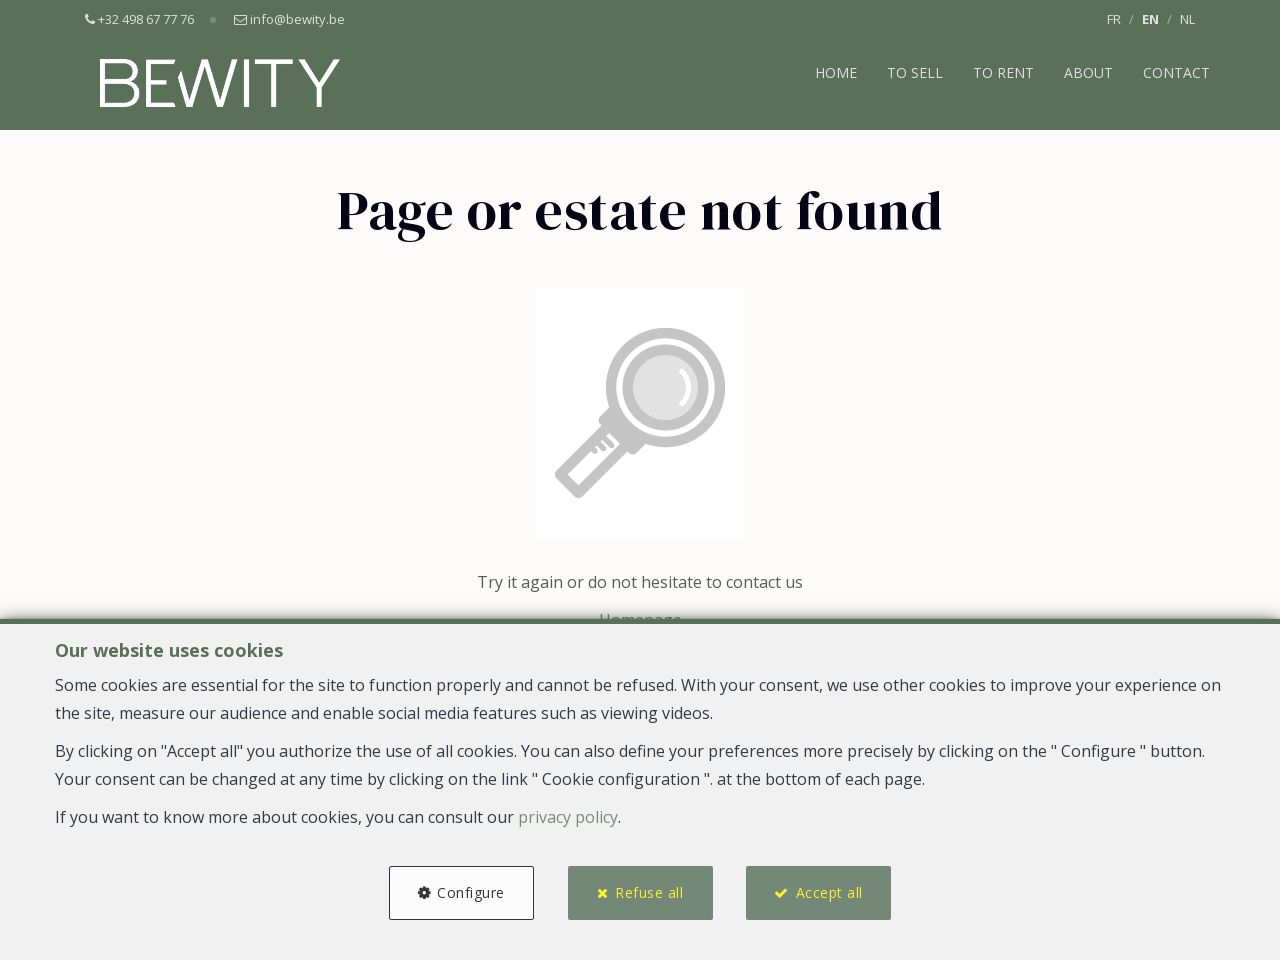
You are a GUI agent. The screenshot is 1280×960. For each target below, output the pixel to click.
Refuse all (649, 892)
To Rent (1003, 72)
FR (1114, 19)
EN (1150, 19)
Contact (1176, 72)
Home (836, 72)
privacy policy (568, 817)
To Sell (915, 72)
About (1088, 72)
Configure (471, 892)
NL (1187, 19)
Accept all (829, 892)
